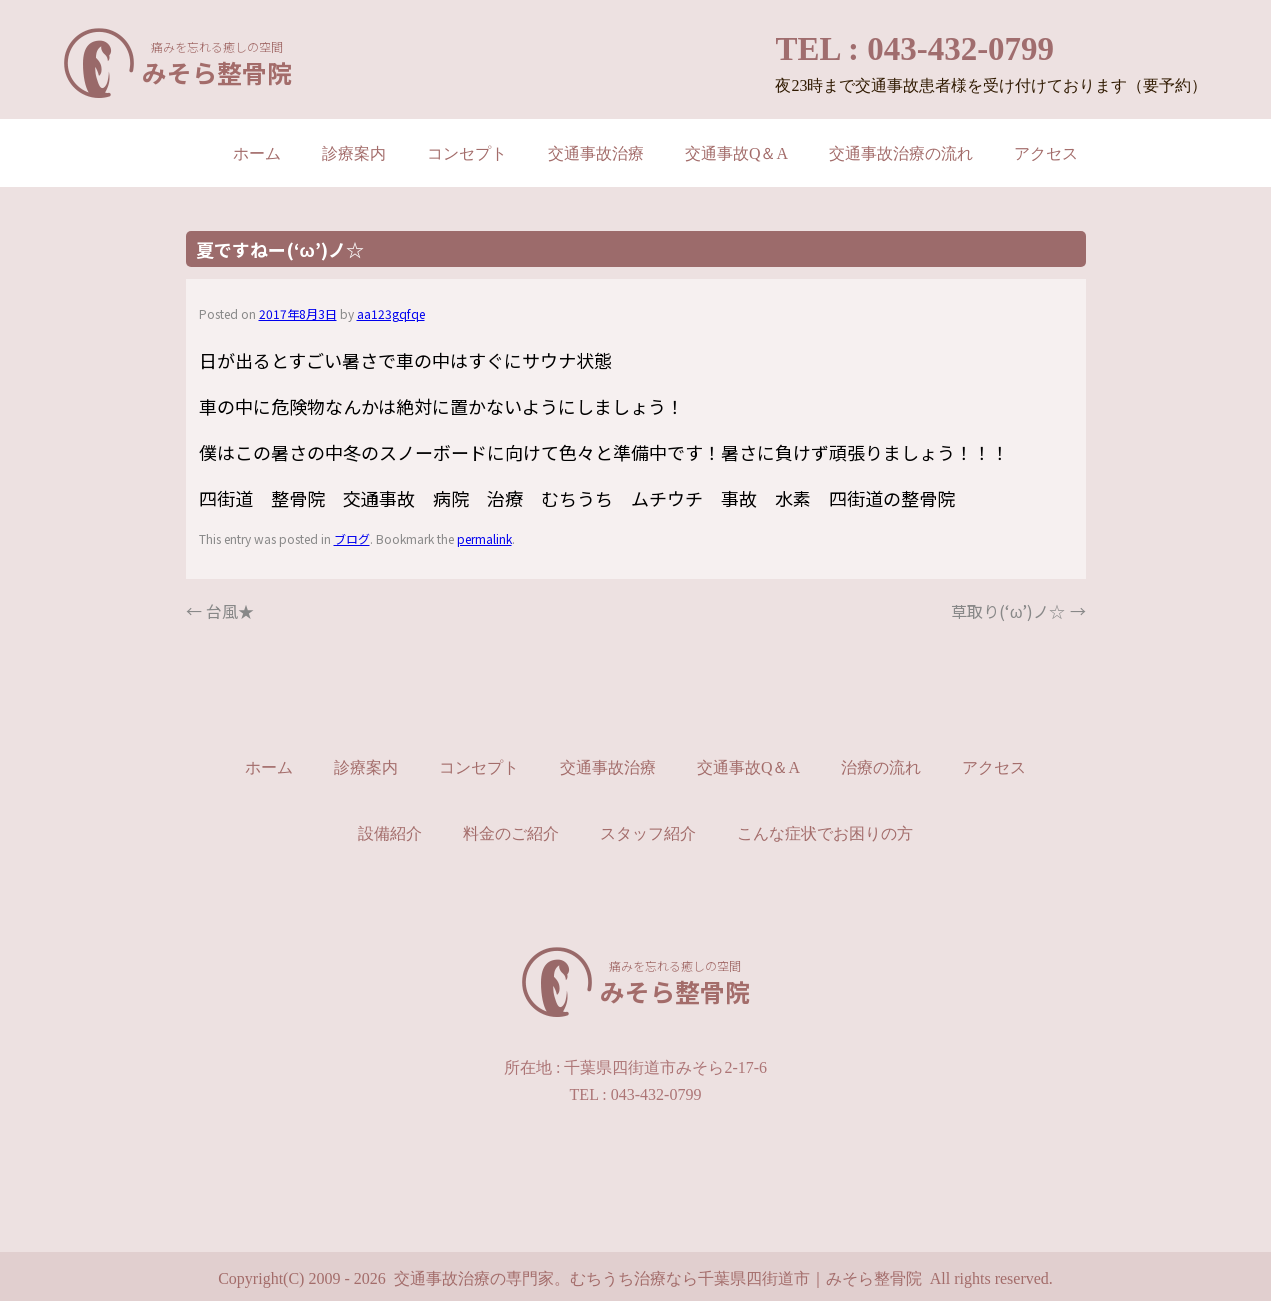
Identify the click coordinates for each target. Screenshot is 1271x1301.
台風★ (220, 611)
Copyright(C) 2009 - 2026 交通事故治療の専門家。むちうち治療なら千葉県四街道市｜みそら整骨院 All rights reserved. (635, 1278)
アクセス (1046, 153)
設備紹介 (390, 833)
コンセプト (467, 153)
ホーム (257, 153)
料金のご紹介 (511, 833)
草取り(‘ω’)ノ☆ (1018, 611)
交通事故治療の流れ (901, 153)
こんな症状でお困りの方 (825, 833)
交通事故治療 (596, 153)
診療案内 (354, 153)
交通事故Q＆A (736, 153)
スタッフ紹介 (648, 833)
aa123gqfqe (391, 313)
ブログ (352, 538)
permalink (484, 538)
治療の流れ (881, 767)
